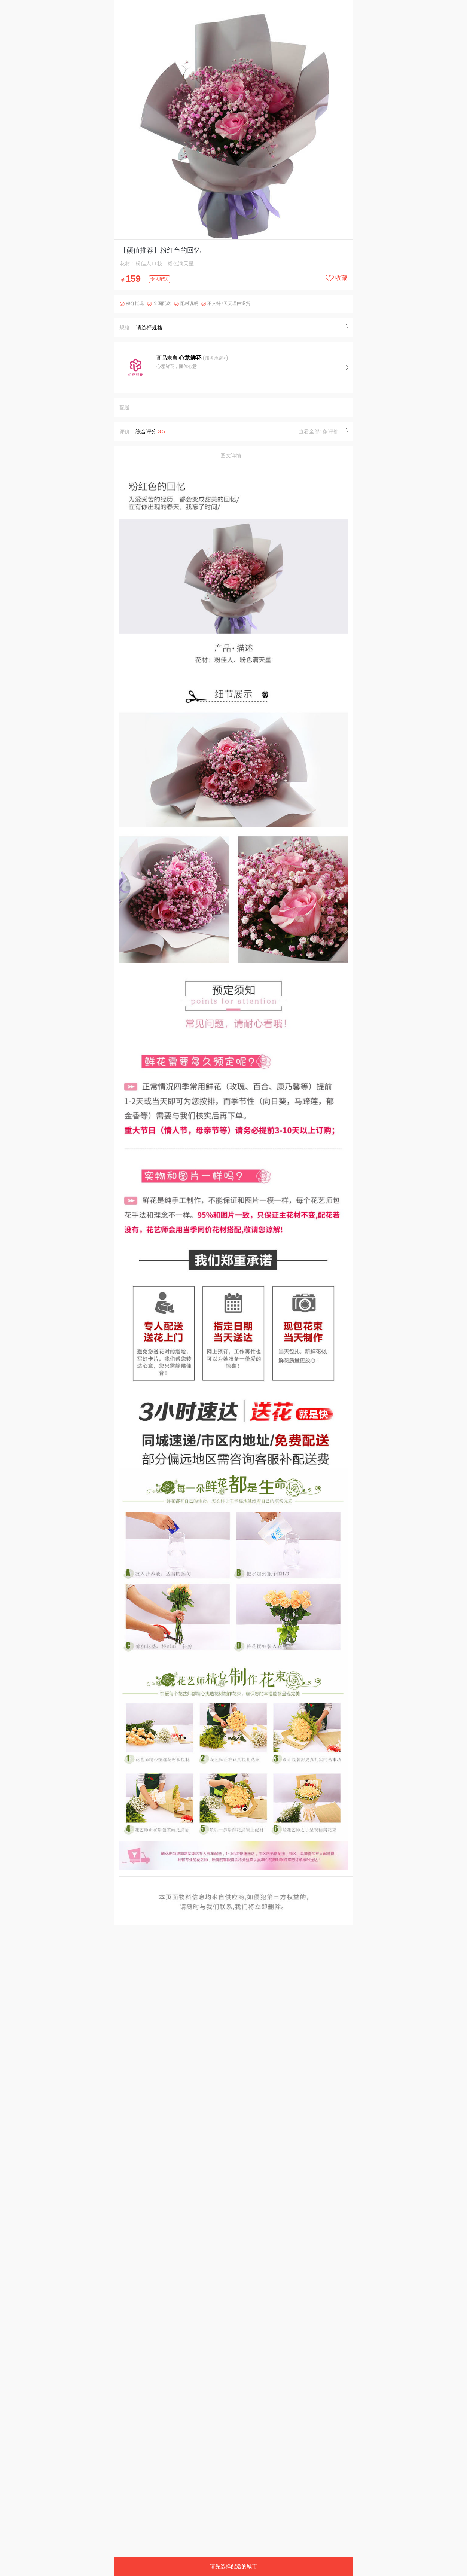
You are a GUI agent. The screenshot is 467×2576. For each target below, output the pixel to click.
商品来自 (179, 358)
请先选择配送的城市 (233, 2566)
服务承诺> (215, 358)
